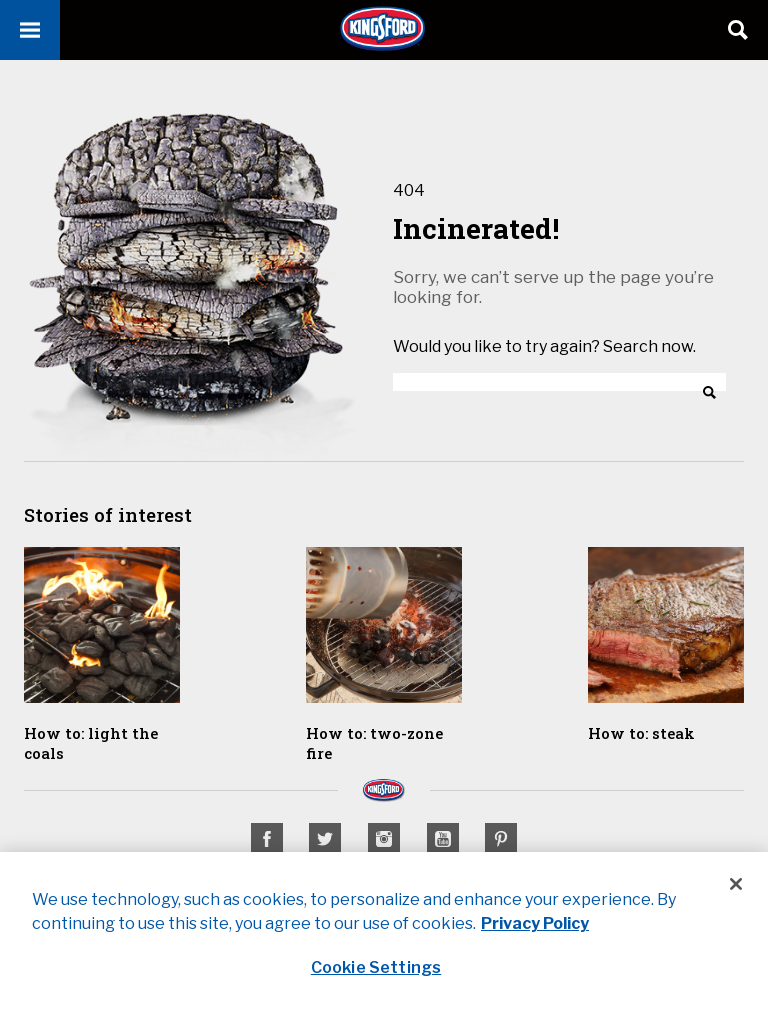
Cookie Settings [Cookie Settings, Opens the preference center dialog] (376, 967)
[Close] (736, 884)
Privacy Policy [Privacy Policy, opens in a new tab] (535, 923)
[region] (384, 936)
